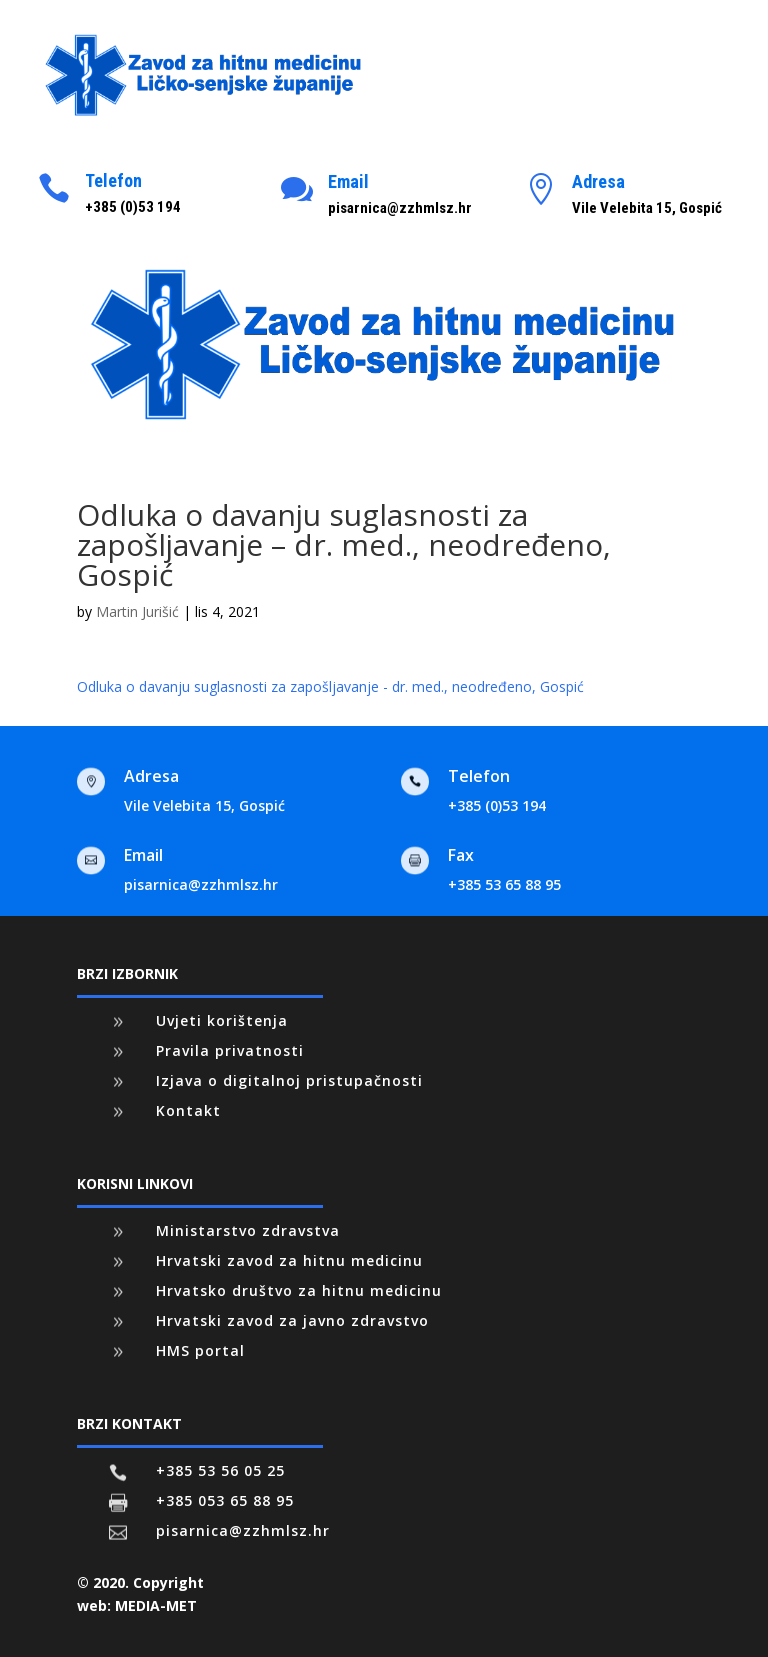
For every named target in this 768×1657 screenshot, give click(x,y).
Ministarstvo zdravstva (248, 1230)
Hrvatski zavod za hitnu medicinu (289, 1260)
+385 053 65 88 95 (225, 1500)
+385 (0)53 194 (497, 805)
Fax (461, 855)
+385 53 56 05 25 (220, 1470)
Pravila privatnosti (230, 1050)
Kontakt (188, 1110)
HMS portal (200, 1350)
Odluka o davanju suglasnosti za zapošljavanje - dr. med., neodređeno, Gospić (330, 686)
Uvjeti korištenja (222, 1020)
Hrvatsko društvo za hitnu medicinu (299, 1290)
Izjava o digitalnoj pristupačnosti (289, 1080)
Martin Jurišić (137, 611)
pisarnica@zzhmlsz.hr (201, 884)
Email (348, 181)
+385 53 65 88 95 (504, 884)
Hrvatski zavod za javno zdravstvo (292, 1320)
